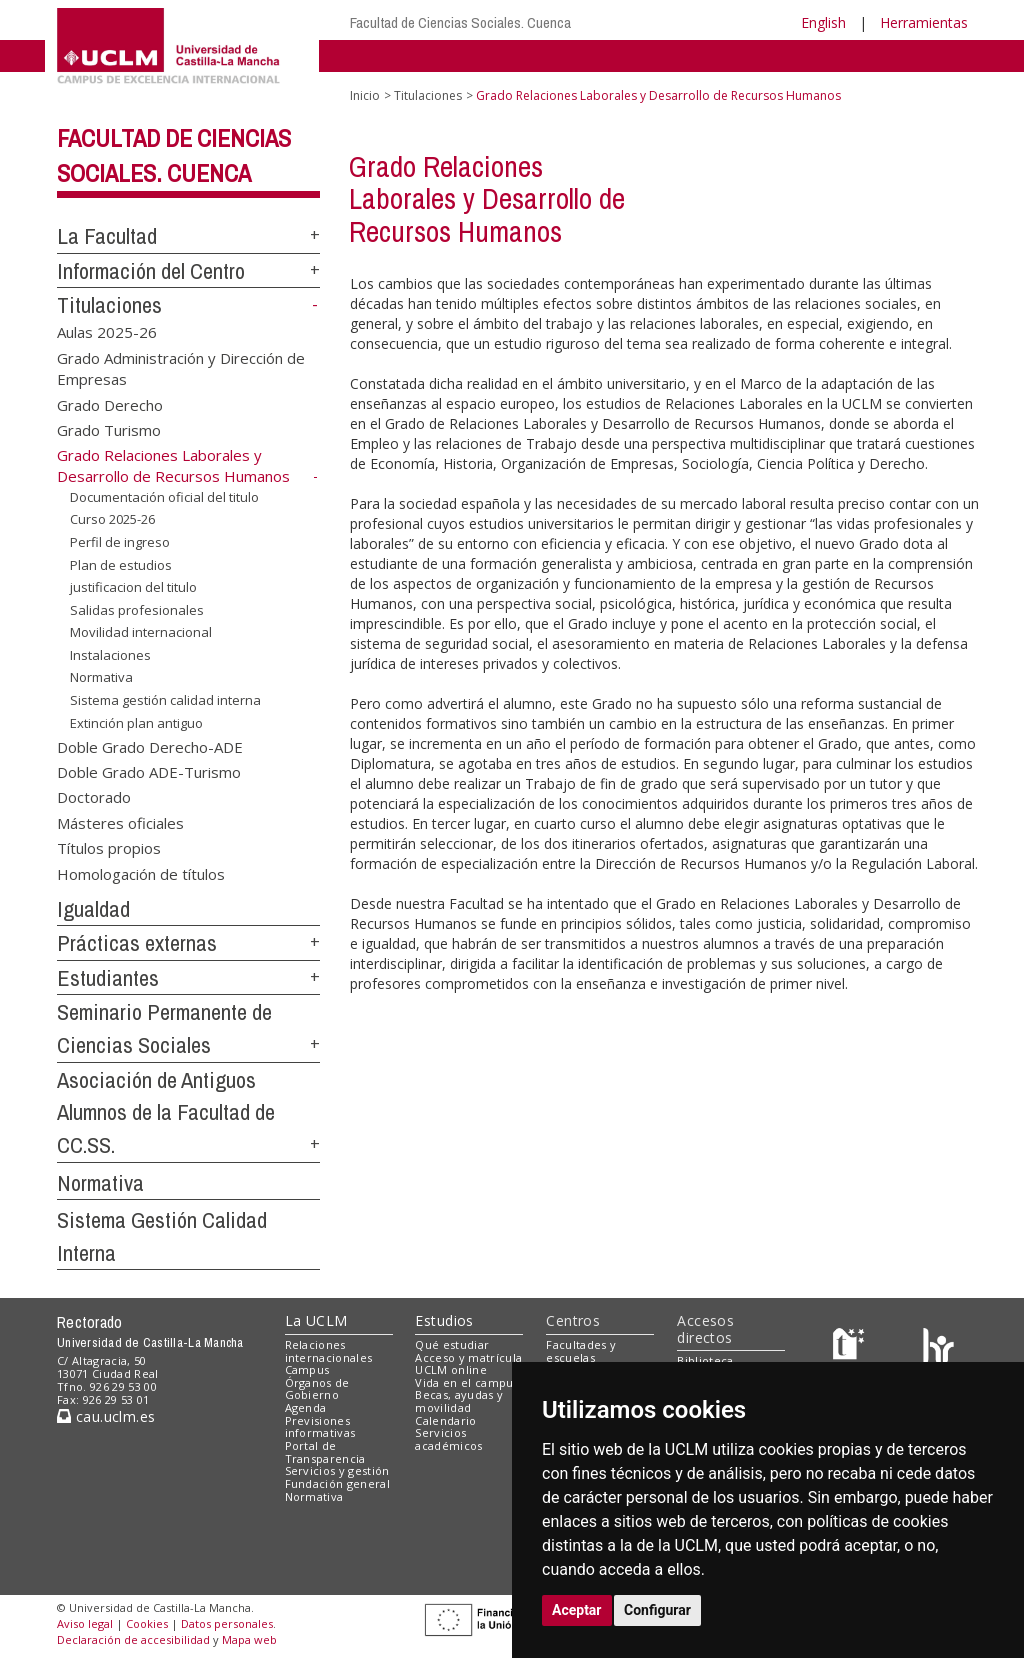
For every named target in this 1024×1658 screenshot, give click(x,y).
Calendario (445, 1420)
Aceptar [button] (577, 1610)
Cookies (147, 1623)
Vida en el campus (467, 1382)
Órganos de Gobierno (317, 1389)
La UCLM (316, 1320)
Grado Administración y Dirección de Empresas (181, 367)
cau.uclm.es (106, 1416)
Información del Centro (151, 271)
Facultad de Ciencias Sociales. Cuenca (460, 22)
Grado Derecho (110, 404)
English (823, 22)
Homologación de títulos (141, 873)
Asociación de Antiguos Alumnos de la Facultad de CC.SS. (166, 1112)
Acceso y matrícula (468, 1357)
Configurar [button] (657, 1610)
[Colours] (938, 1348)
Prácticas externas (137, 943)
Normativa (101, 677)
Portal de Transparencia (325, 1452)
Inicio (365, 95)
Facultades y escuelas (581, 1351)
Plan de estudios (121, 565)
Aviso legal (85, 1623)
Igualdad (93, 909)
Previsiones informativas (320, 1427)
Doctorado (94, 797)
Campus (307, 1369)
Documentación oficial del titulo (164, 497)
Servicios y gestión (337, 1470)
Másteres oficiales (120, 822)
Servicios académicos (448, 1439)
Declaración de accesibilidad (133, 1639)
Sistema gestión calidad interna (165, 700)
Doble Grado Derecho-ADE (150, 746)
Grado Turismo (109, 430)
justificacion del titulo (133, 587)
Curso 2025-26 (112, 519)
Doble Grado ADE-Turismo (149, 771)
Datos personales (227, 1623)
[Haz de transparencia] (851, 1348)
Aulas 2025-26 (107, 332)
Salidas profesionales (137, 610)
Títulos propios (109, 848)
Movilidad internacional (141, 632)
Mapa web (249, 1639)
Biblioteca (705, 1360)
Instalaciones (110, 655)
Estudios (444, 1320)
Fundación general (338, 1483)
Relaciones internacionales (329, 1351)
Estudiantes (108, 978)
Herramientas (924, 22)
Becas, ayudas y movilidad (459, 1401)
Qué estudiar (452, 1344)
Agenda (306, 1407)
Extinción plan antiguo (136, 722)
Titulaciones (109, 305)
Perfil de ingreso (120, 542)
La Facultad (107, 236)
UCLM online (451, 1369)
